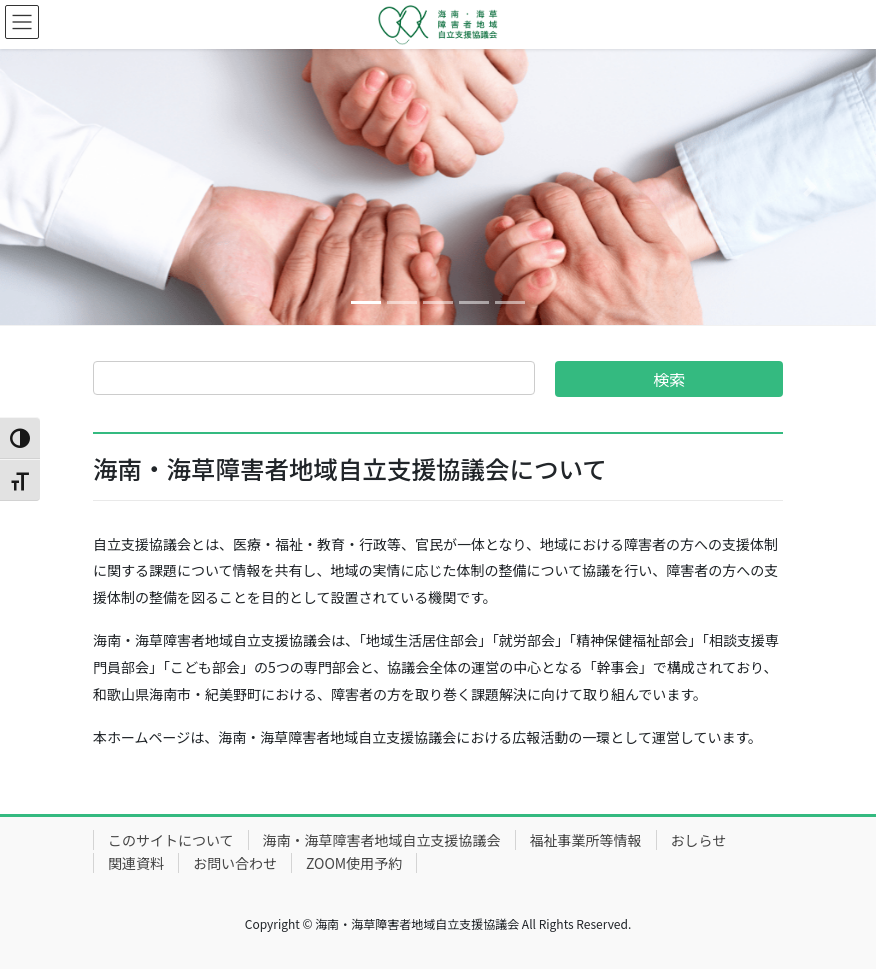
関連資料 (136, 863)
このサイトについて (171, 840)
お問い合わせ (235, 863)
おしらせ (699, 840)
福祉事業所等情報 (586, 840)
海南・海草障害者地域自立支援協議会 (382, 840)
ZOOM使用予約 (354, 863)
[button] (65, 187)
